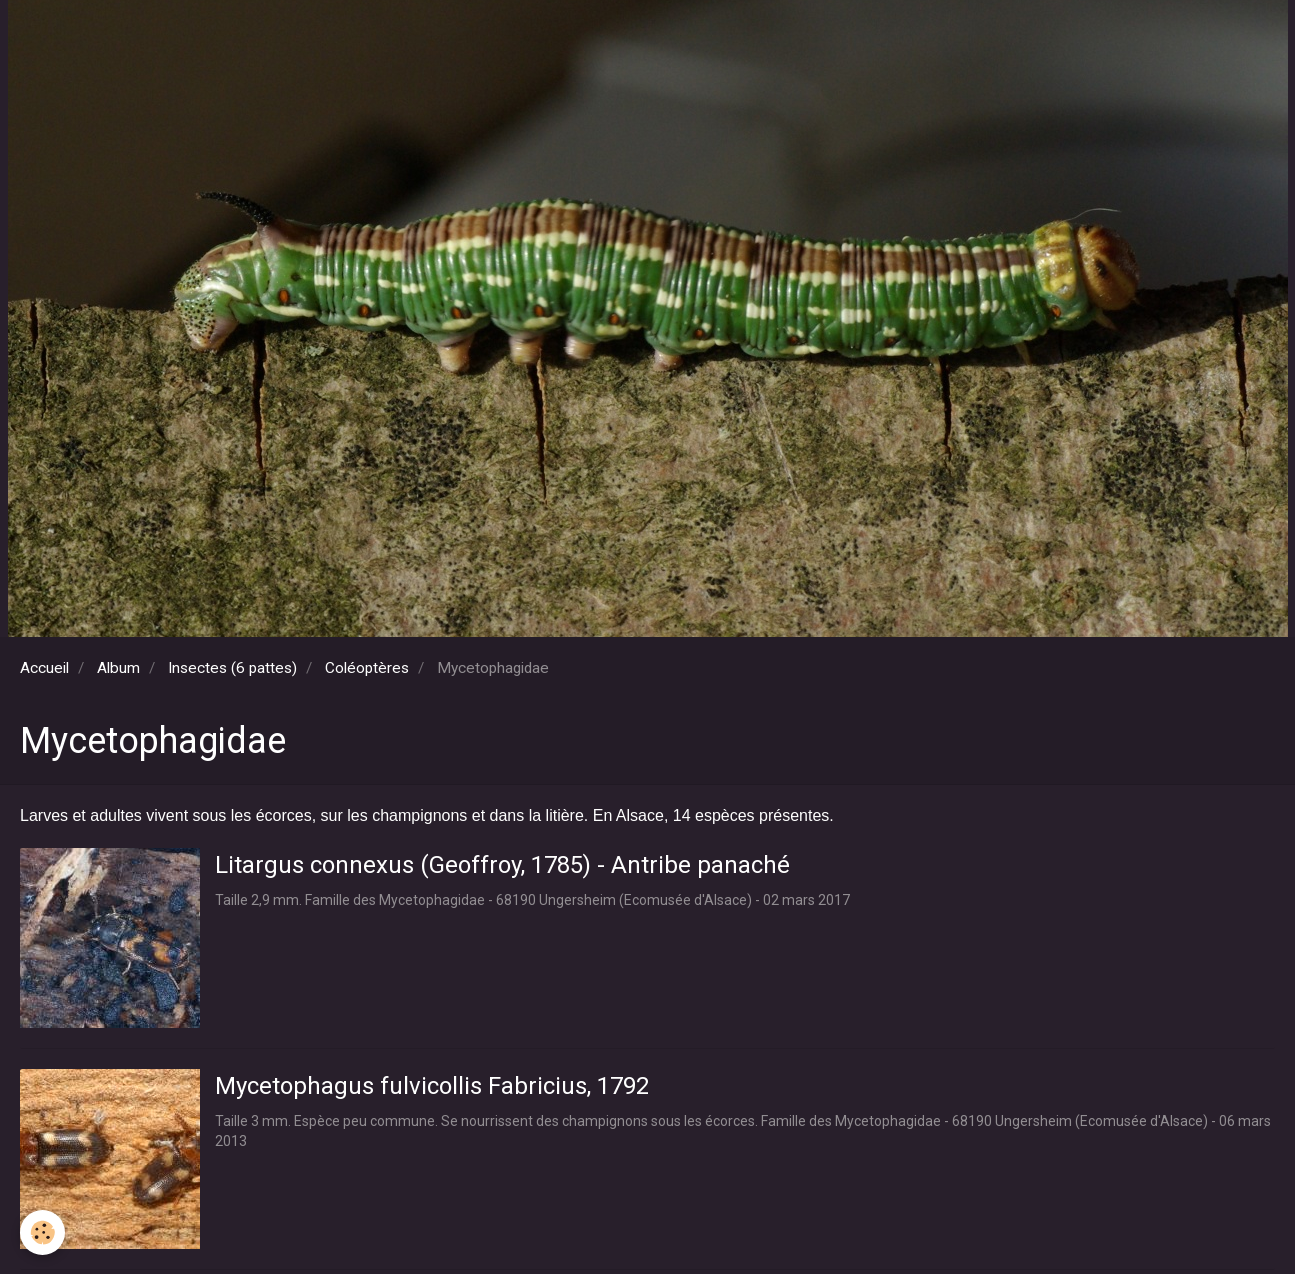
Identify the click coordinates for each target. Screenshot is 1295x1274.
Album (118, 668)
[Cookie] (42, 1232)
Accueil (44, 668)
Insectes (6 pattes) (232, 668)
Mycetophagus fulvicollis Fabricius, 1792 (432, 1086)
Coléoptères (367, 668)
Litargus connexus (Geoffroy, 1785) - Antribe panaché (502, 865)
